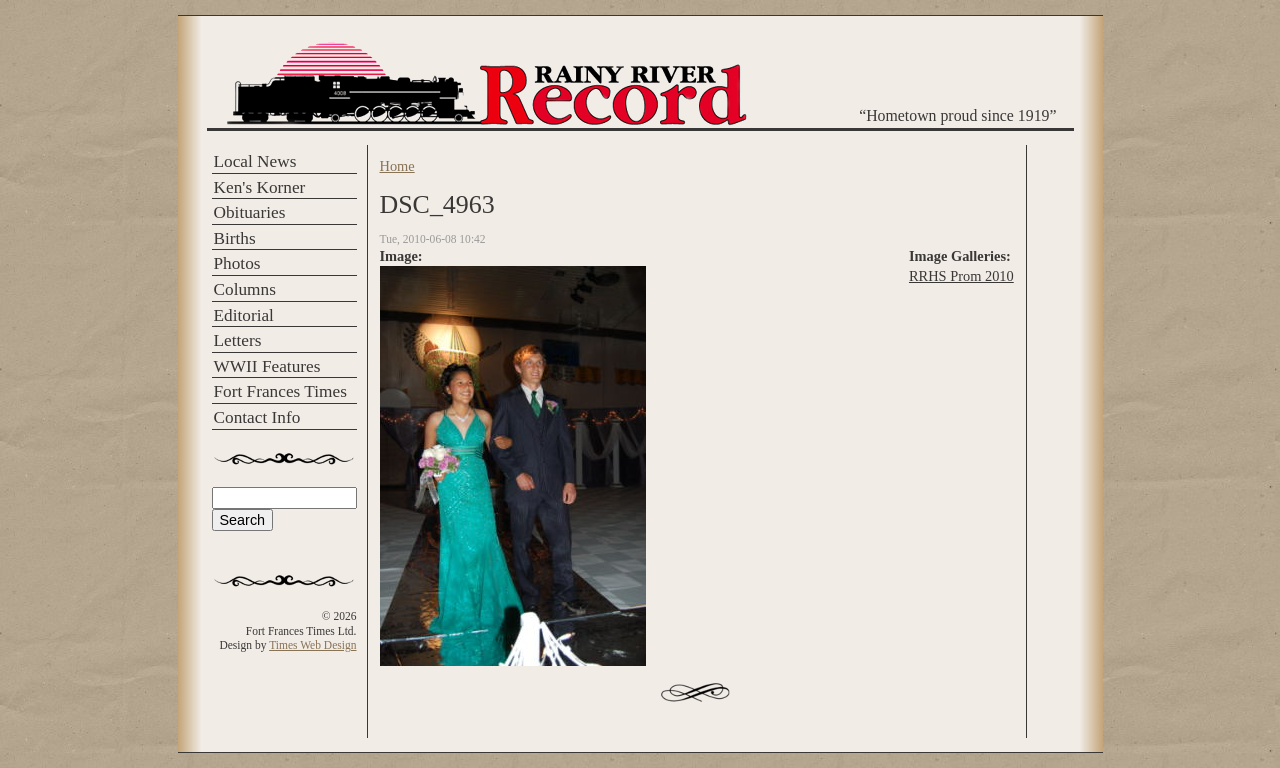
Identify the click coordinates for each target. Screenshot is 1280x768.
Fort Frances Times (280, 391)
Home (397, 166)
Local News (255, 161)
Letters (238, 340)
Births (235, 238)
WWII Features (267, 366)
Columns (245, 289)
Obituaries (250, 212)
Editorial (244, 315)
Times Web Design (312, 645)
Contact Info (257, 417)
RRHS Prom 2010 (961, 276)
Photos (237, 263)
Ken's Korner (260, 187)
